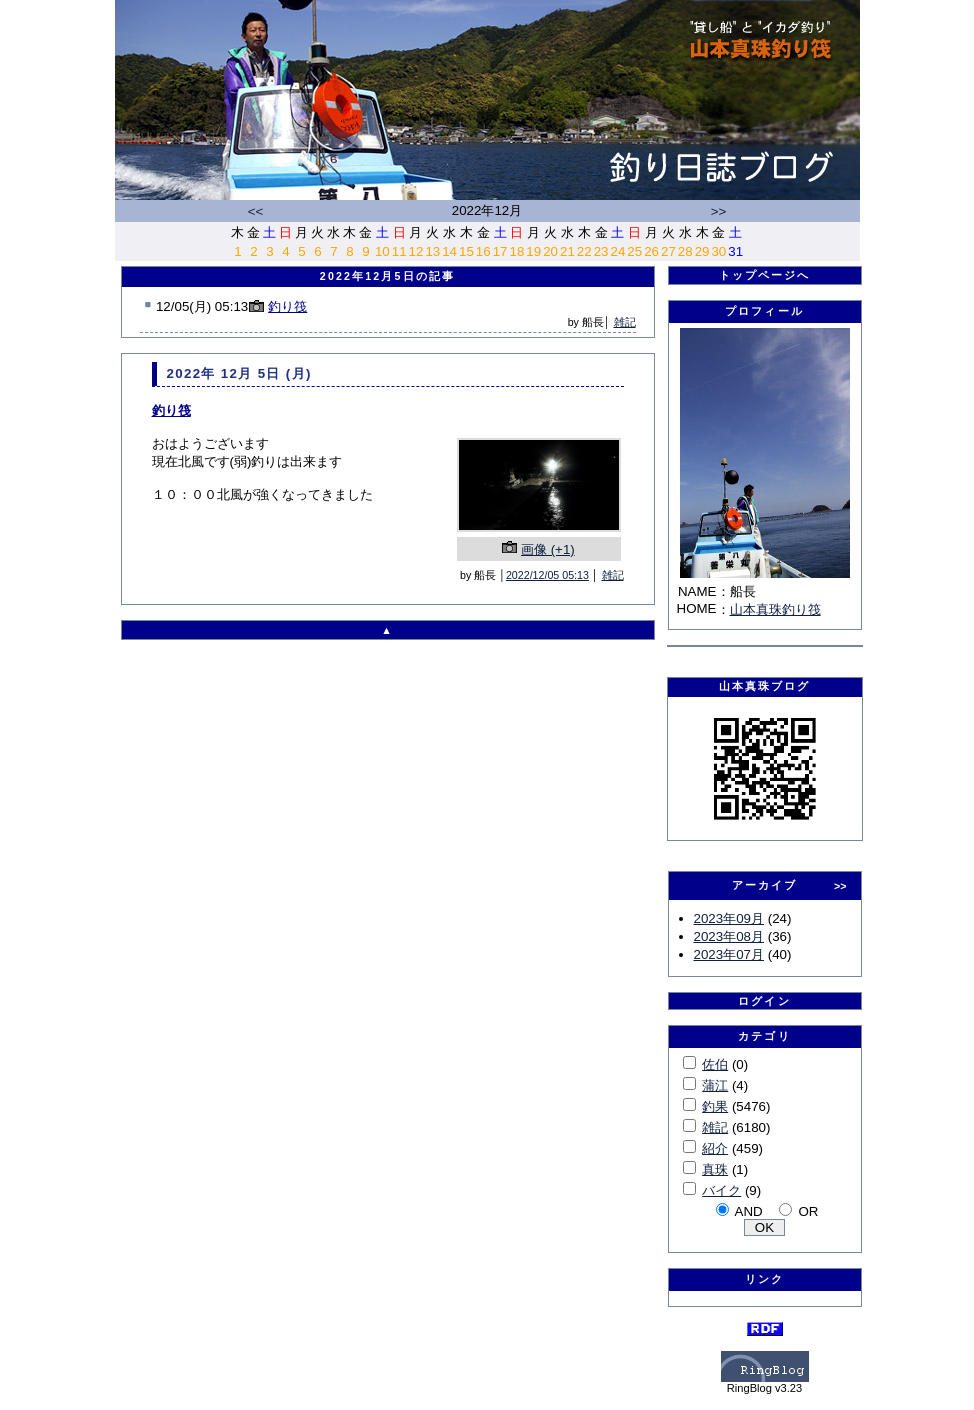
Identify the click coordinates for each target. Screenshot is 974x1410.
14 (449, 251)
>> (719, 211)
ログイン (764, 1001)
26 (651, 251)
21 (567, 251)
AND (749, 1211)
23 (601, 251)
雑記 (625, 322)
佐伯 (715, 1064)
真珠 (715, 1169)
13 (432, 251)
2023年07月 (729, 954)
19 (533, 251)
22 (584, 251)
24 (617, 251)
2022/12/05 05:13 (547, 575)
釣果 (715, 1106)
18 (517, 251)
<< (256, 211)
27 (668, 251)
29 (702, 251)
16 (483, 251)
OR (808, 1211)
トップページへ (765, 275)
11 (399, 251)
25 (634, 251)
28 (685, 251)
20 (550, 251)
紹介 (715, 1148)
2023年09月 (729, 918)
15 (466, 251)
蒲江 (715, 1085)
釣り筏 (287, 306)
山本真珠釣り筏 (775, 609)
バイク (721, 1190)
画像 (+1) (548, 549)
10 (382, 251)
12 (416, 251)
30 (718, 251)
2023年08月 (729, 936)
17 (500, 251)
